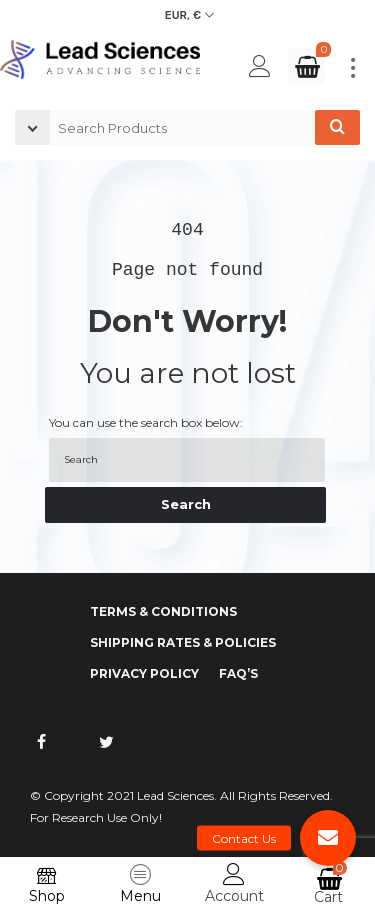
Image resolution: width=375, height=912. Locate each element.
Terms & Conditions (163, 611)
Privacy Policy (144, 673)
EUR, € (183, 15)
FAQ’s (238, 673)
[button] (328, 838)
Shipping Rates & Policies (183, 642)
